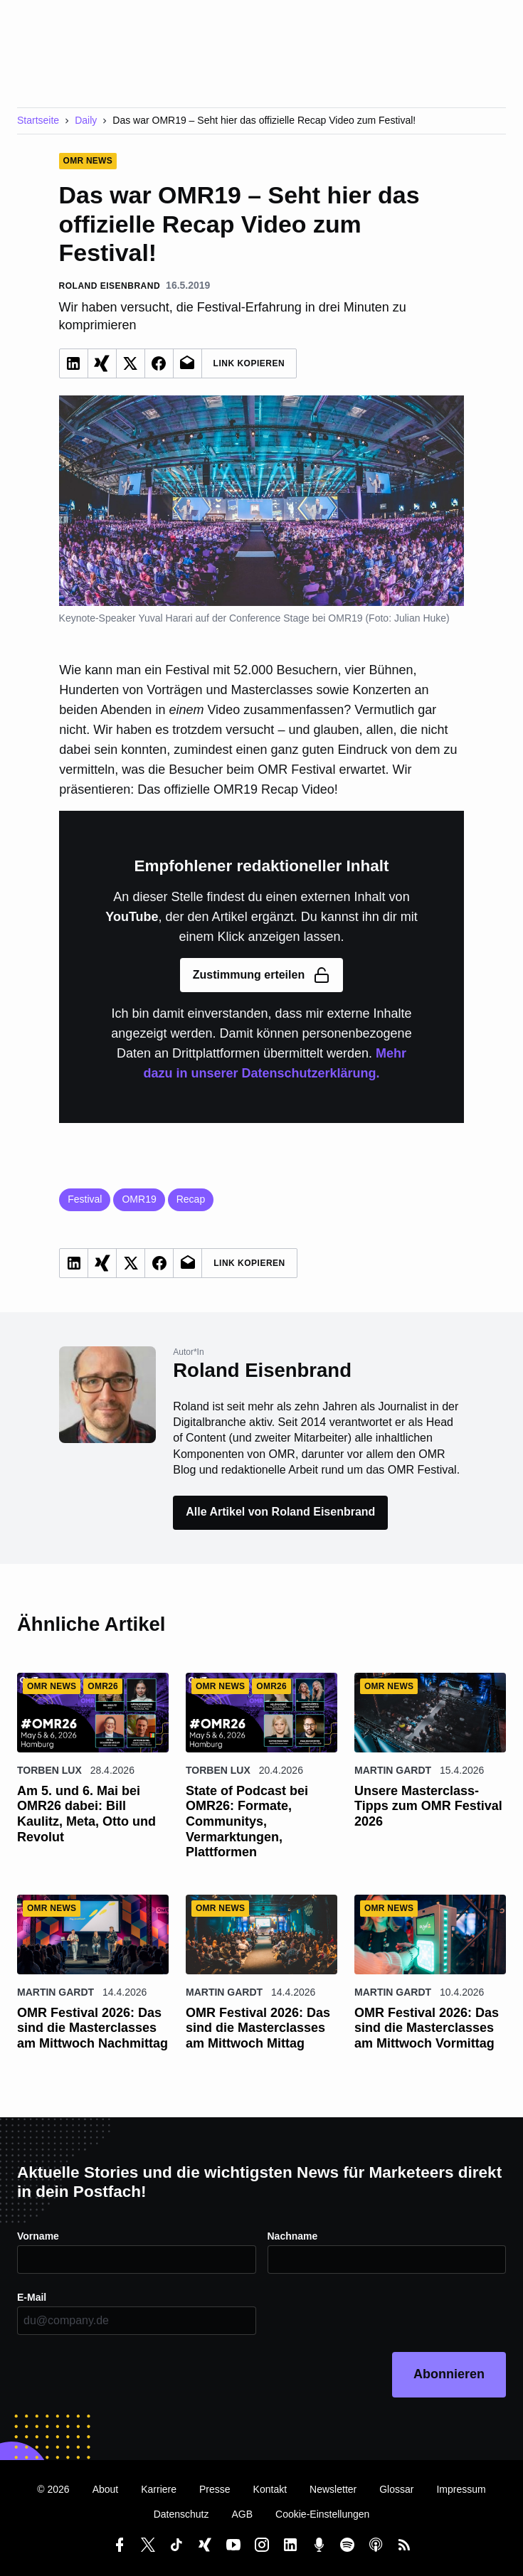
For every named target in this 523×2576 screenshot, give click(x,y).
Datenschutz (181, 2514)
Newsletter (333, 2489)
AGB (242, 2514)
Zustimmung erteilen (261, 975)
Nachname (293, 2236)
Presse (215, 2489)
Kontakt (270, 2489)
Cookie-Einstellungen (322, 2514)
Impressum (460, 2489)
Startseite (38, 120)
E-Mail (31, 2297)
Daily (86, 120)
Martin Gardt (392, 1770)
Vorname (38, 2236)
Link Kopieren (249, 363)
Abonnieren (449, 2374)
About (106, 2489)
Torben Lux (49, 1770)
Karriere (158, 2489)
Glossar (396, 2489)
